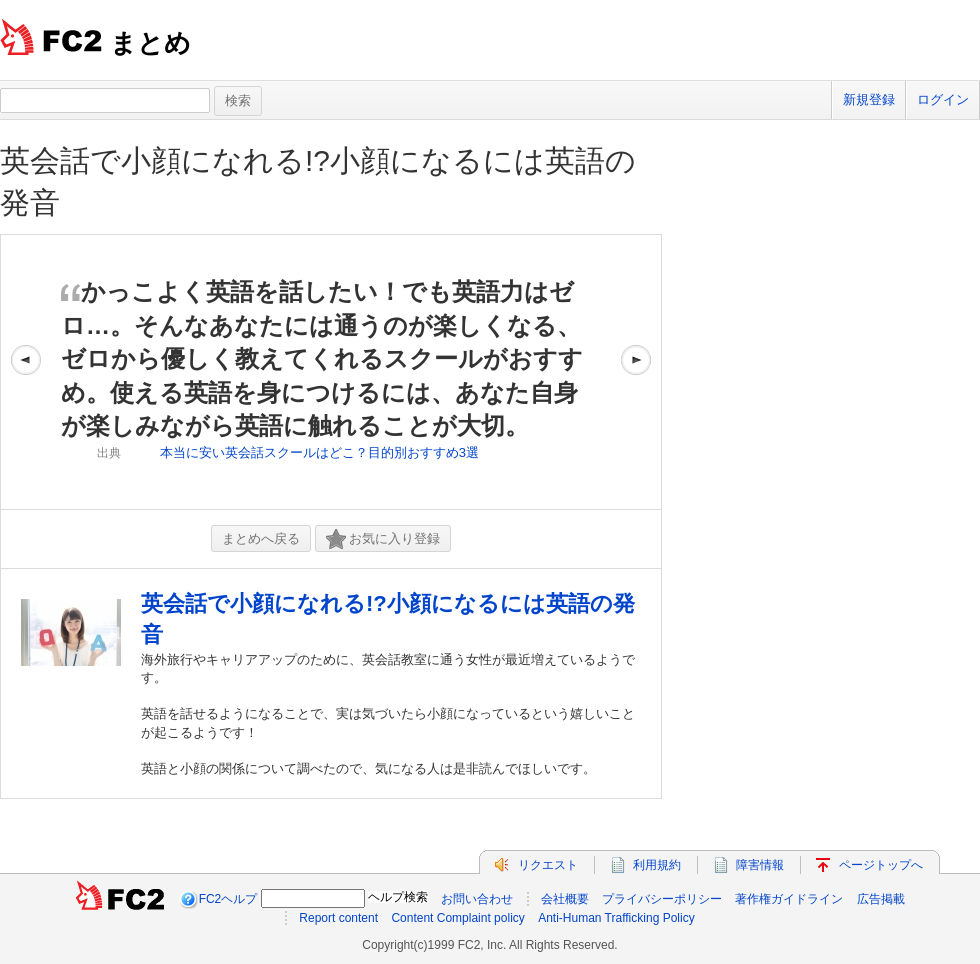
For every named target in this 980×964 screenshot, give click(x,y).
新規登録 (869, 99)
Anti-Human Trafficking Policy (616, 918)
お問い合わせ (477, 899)
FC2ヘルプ (228, 899)
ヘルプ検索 (398, 897)
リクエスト (548, 865)
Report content (338, 918)
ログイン (943, 99)
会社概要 (565, 899)
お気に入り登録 (383, 539)
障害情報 (760, 865)
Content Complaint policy (457, 918)
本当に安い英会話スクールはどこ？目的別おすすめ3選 (319, 452)
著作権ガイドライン (789, 899)
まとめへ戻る (261, 538)
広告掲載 (881, 899)
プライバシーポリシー (662, 899)
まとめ (150, 43)
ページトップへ (881, 865)
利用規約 (657, 865)
